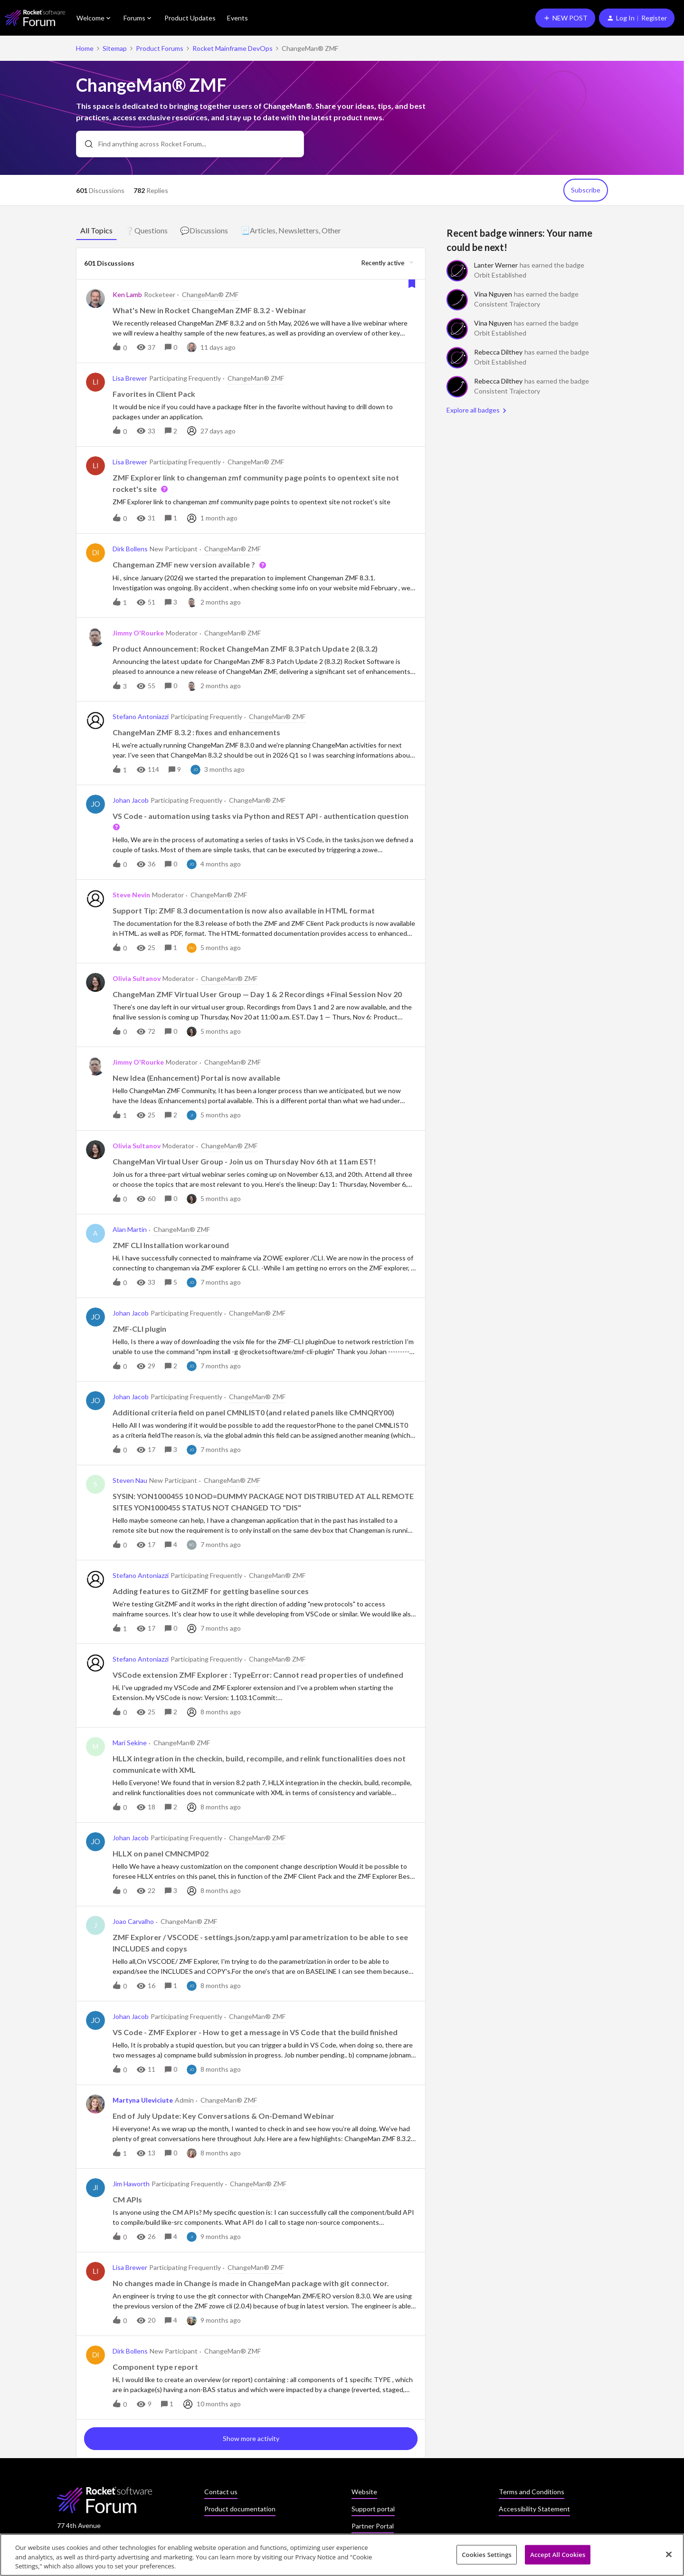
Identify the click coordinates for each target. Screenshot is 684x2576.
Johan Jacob (131, 800)
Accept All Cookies (557, 2556)
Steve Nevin (131, 895)
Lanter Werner (496, 265)
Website (364, 2492)
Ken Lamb (127, 294)
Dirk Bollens (130, 549)
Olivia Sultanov (137, 978)
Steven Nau (130, 1480)
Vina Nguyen (493, 294)
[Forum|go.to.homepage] (35, 18)
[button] (565, 18)
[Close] (668, 2556)
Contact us (221, 2492)
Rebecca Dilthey (498, 352)
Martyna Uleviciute (143, 2100)
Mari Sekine (130, 1743)
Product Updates (190, 18)
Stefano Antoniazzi (141, 716)
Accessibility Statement (534, 2509)
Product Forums (159, 48)
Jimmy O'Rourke (138, 633)
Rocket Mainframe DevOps (232, 48)
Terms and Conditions (531, 2492)
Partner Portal (373, 2526)
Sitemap (115, 48)
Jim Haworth (131, 2184)
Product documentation (240, 2509)
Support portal (373, 2509)
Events (237, 18)
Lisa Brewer (130, 378)
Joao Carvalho (133, 1921)
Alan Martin (130, 1229)
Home (85, 48)
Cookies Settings (487, 2556)
